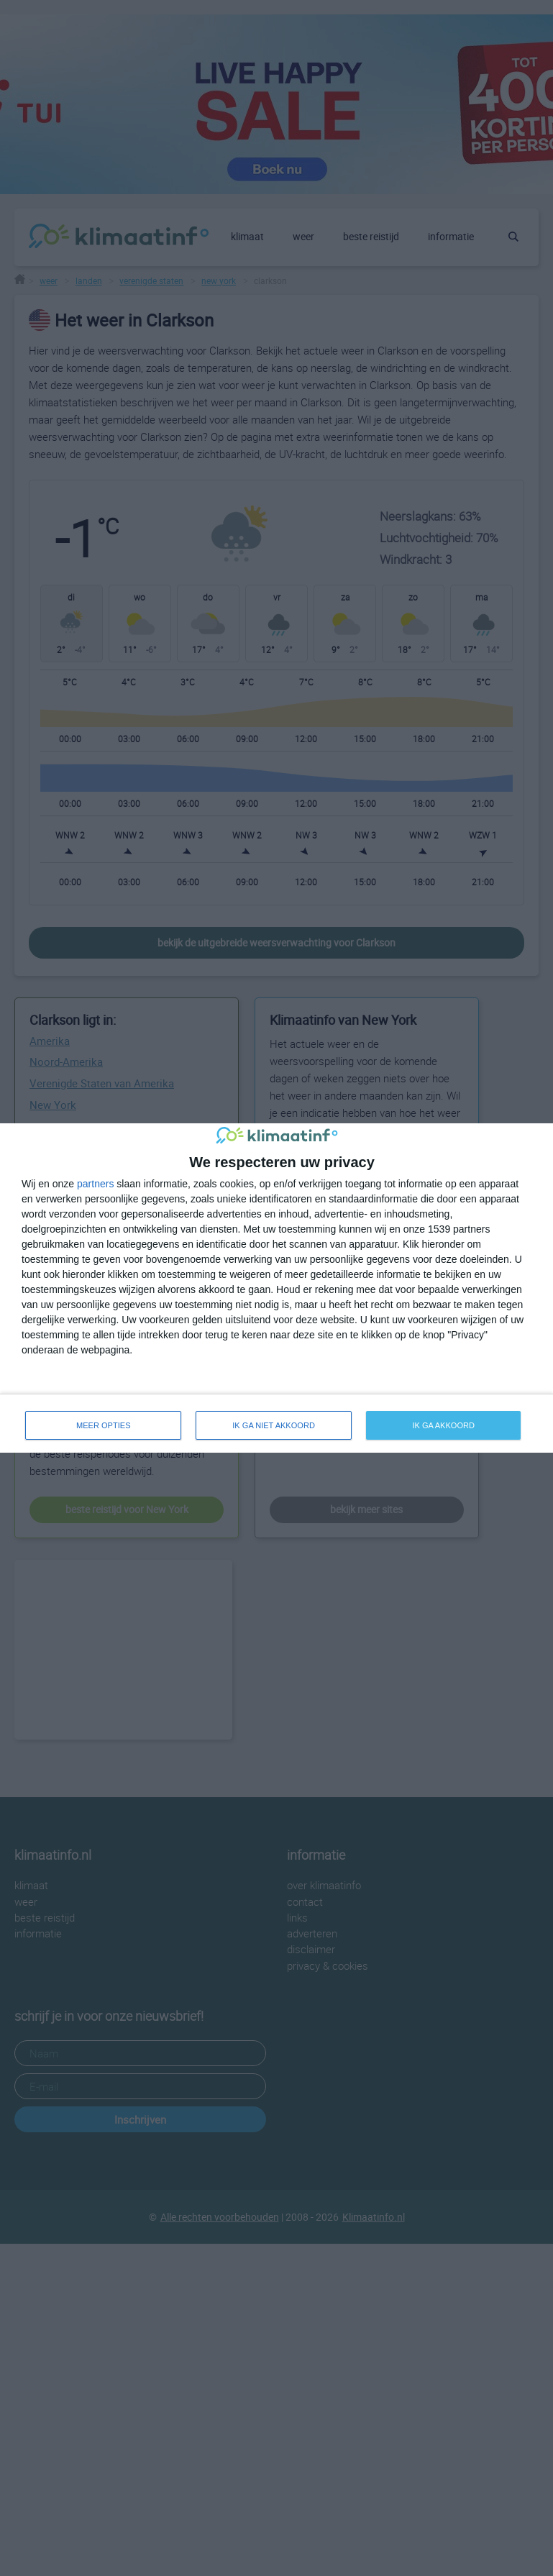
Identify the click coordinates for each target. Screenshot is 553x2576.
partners (95, 1184)
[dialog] (276, 1288)
